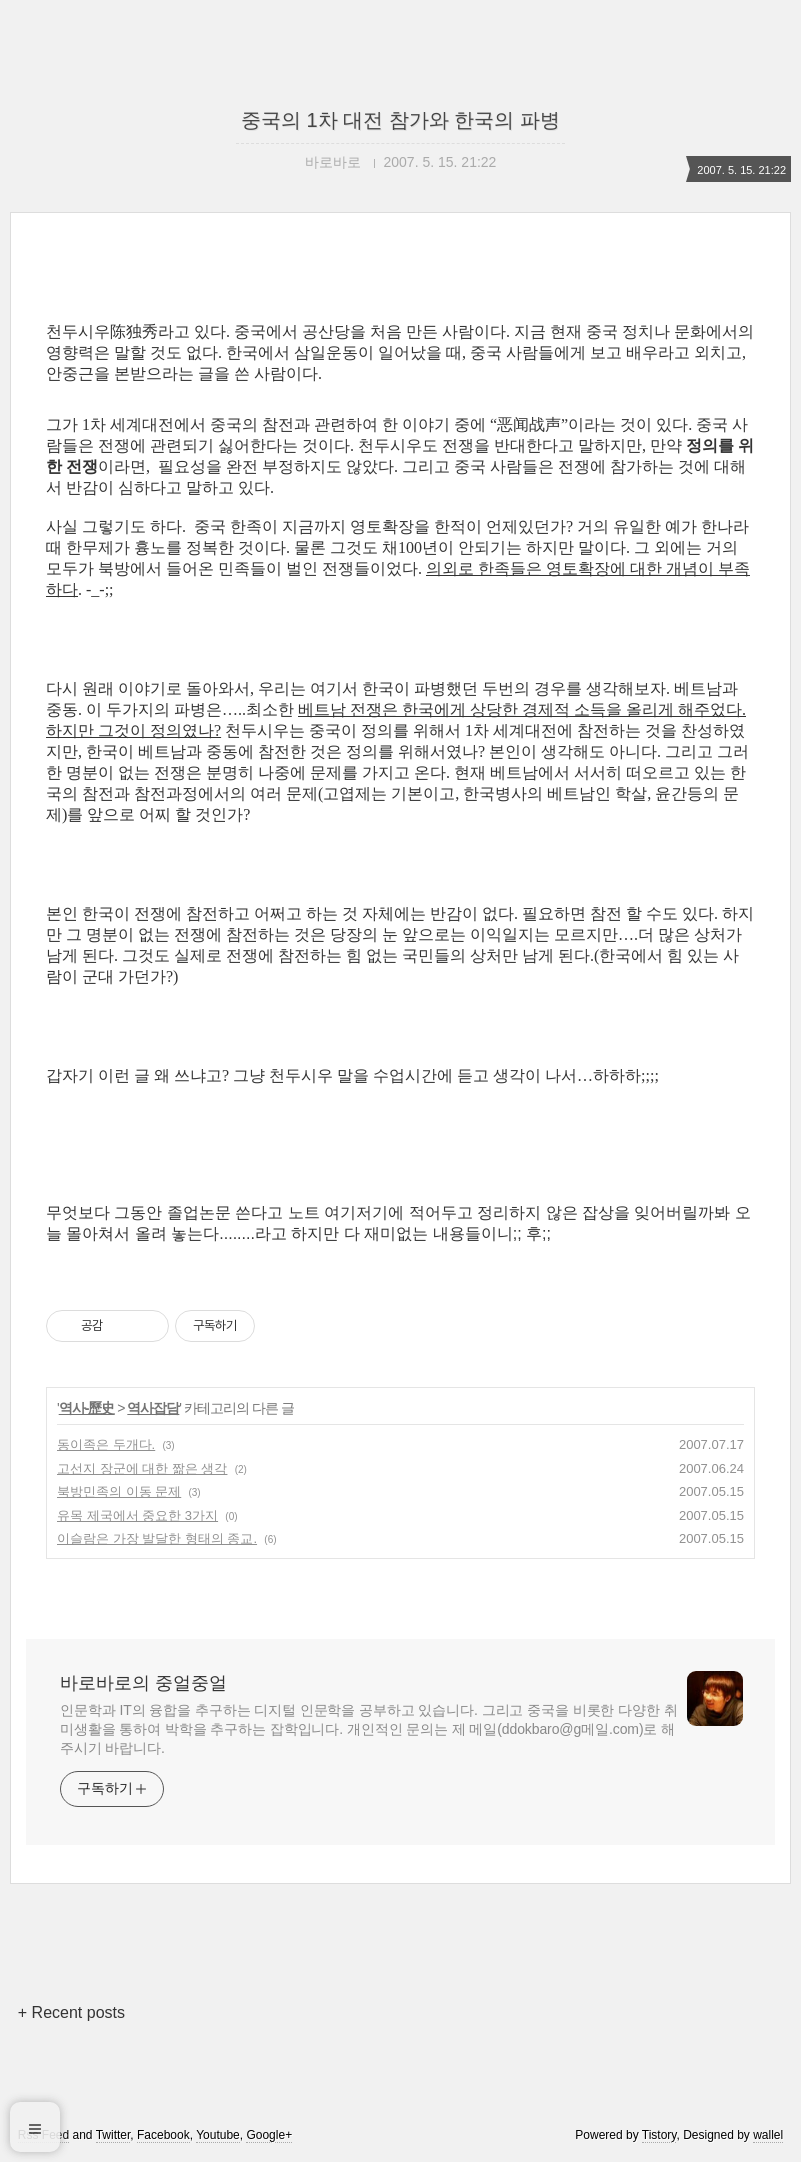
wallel (768, 2135)
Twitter (113, 2135)
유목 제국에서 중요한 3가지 (137, 1515)
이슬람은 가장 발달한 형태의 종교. (157, 1538)
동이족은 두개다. (106, 1444)
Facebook (163, 2135)
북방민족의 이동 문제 (119, 1491)
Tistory (659, 2135)
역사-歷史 (87, 1408)
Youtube (218, 2135)
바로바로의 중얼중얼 (143, 1683)
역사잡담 (153, 1408)
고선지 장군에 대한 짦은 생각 (142, 1468)
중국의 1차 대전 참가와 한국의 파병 (400, 120)
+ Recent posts (71, 2012)
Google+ (269, 2135)
